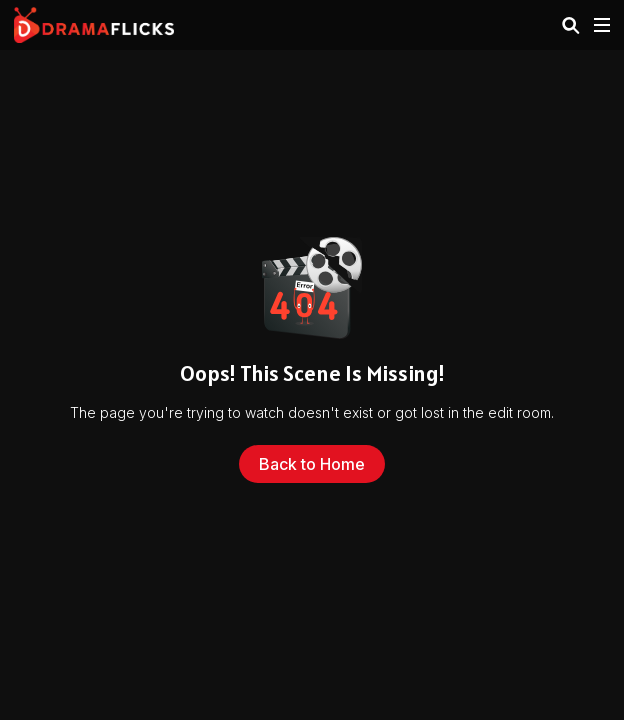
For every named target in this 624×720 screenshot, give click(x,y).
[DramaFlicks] (94, 25)
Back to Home (312, 464)
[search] (571, 25)
